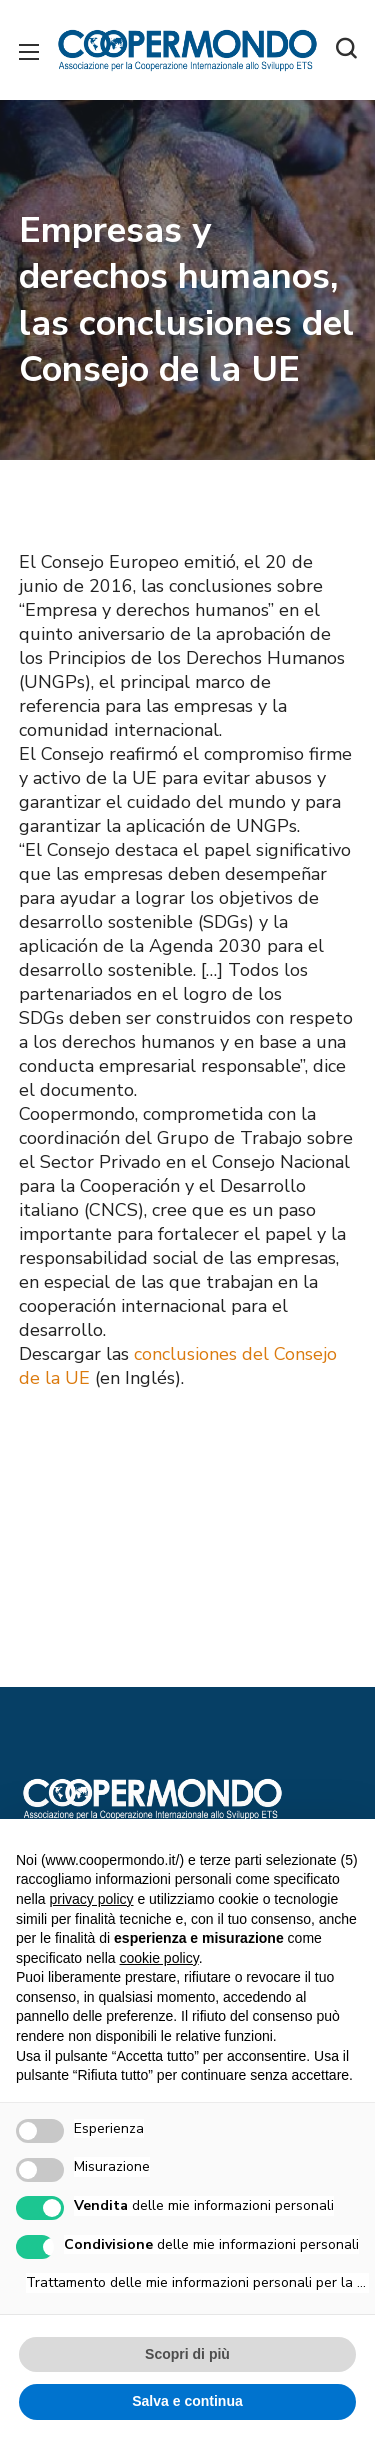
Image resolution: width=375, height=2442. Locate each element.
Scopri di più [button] (187, 2354)
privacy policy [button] (91, 1899)
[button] (346, 50)
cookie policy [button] (159, 1958)
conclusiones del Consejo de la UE (178, 1366)
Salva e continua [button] (187, 2401)
